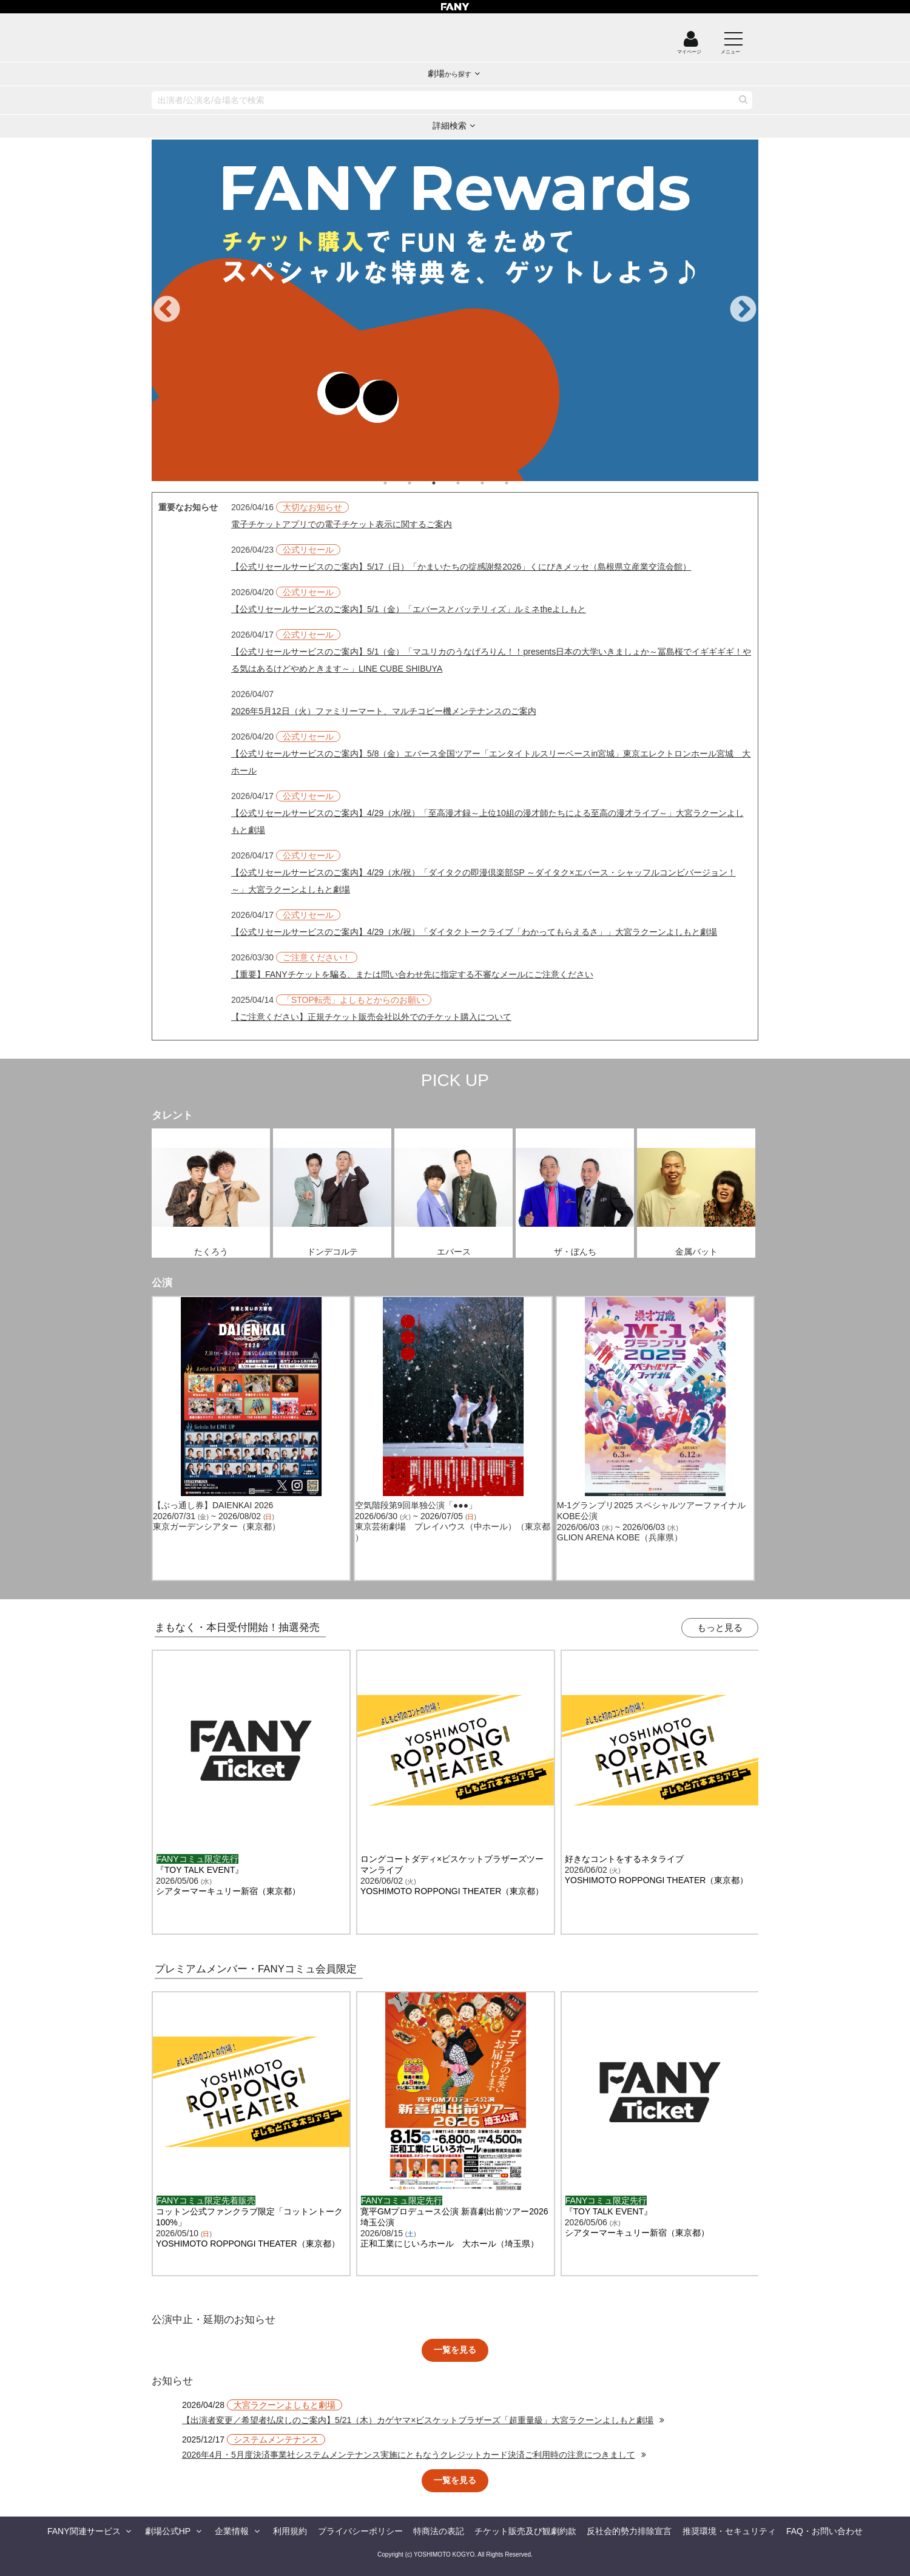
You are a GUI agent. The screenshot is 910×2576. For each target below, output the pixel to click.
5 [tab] (494, 483)
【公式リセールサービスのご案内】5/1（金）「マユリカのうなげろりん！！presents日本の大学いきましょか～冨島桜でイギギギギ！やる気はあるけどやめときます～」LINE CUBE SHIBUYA (491, 660)
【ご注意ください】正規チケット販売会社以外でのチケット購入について (371, 1017)
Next (743, 310)
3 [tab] (446, 483)
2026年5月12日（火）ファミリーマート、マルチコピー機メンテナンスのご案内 (383, 711)
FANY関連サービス (84, 2531)
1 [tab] (397, 483)
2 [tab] (422, 483)
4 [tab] (470, 483)
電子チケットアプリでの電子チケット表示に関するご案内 (341, 524)
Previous (167, 310)
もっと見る (720, 1627)
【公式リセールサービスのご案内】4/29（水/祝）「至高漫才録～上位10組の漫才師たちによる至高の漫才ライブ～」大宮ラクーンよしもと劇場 (487, 821)
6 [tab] (519, 483)
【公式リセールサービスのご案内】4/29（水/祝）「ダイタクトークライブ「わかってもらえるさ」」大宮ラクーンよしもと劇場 (474, 932)
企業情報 (232, 2531)
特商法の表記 (438, 2531)
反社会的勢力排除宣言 (629, 2531)
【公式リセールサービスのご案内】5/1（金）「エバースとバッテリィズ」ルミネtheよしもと (408, 609)
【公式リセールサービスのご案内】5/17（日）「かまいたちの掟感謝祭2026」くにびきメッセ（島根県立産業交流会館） (461, 567)
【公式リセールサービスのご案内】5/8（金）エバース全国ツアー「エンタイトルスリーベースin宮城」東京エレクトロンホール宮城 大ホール (490, 762)
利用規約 (290, 2531)
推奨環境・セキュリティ (729, 2531)
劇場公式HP (167, 2531)
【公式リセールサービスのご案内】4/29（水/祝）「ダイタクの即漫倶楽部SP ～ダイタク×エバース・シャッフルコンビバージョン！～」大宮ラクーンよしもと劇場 (483, 881)
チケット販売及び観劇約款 (525, 2531)
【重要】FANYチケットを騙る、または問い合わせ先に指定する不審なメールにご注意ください (412, 974)
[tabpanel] (455, 310)
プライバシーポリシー (360, 2531)
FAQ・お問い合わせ (824, 2531)
